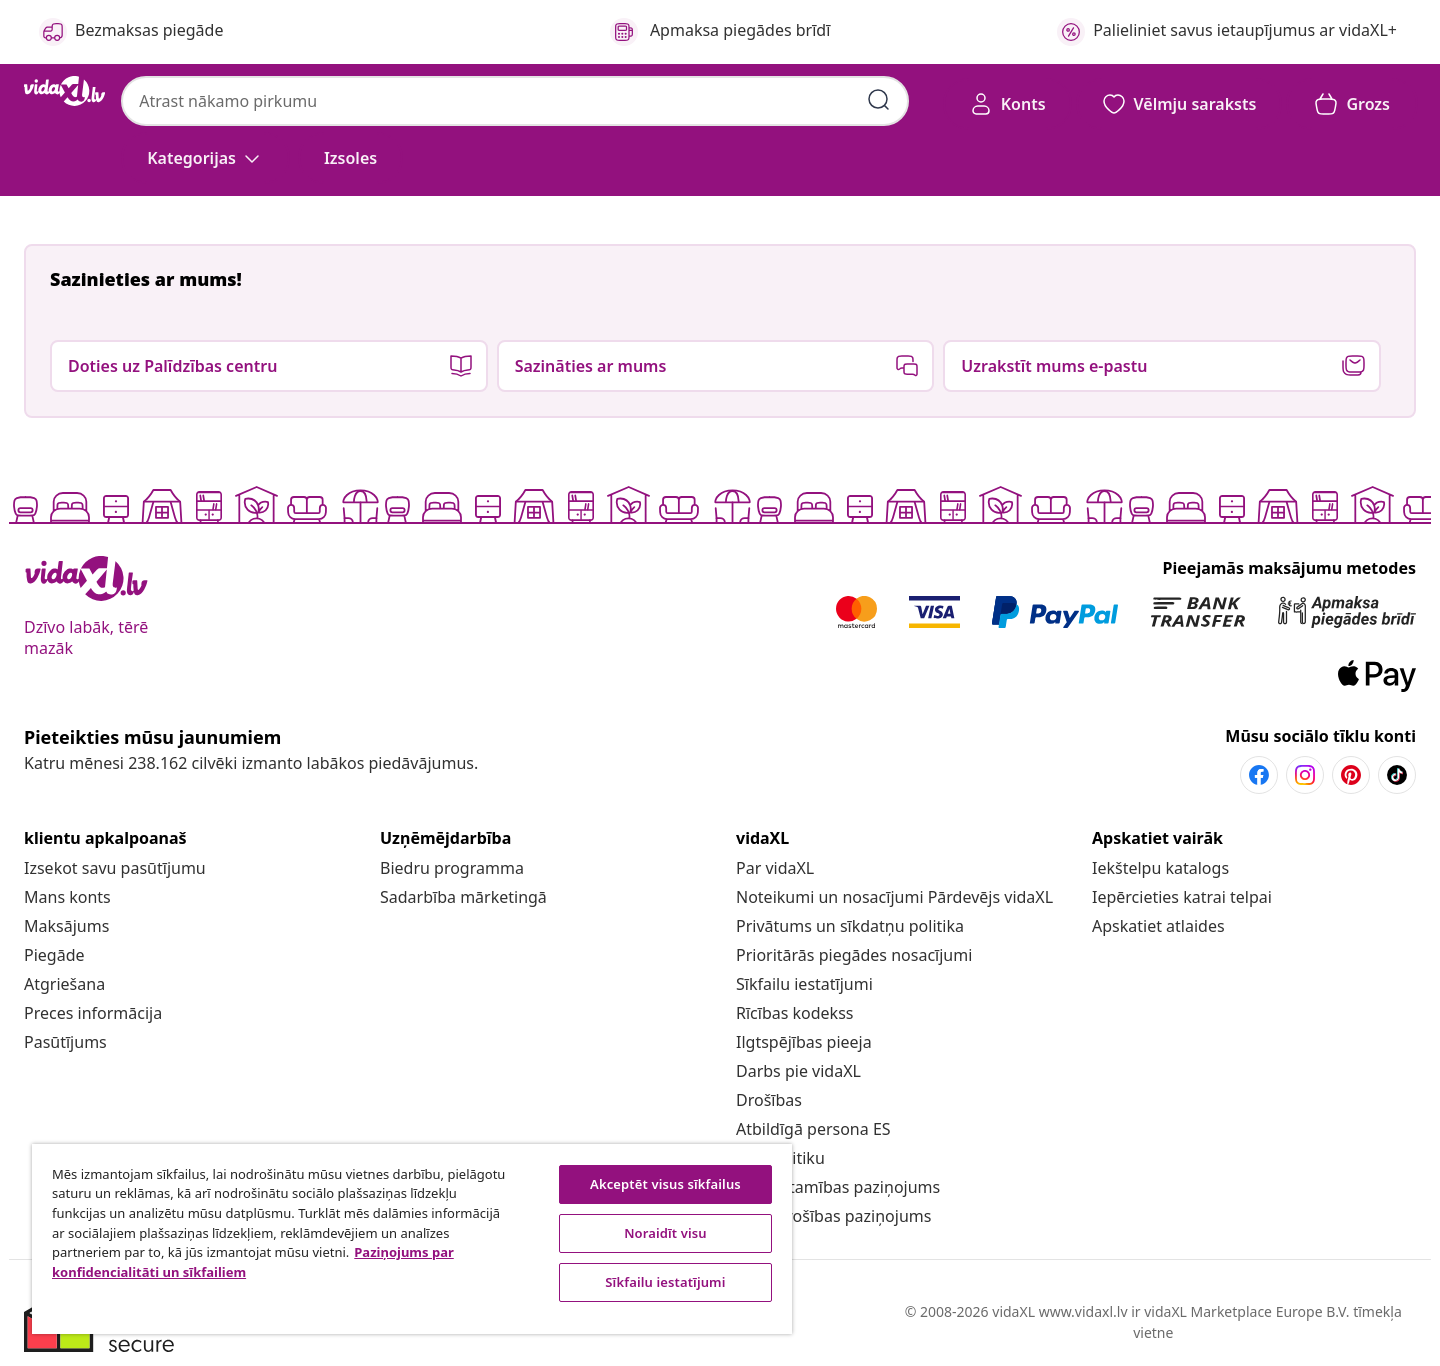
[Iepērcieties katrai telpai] (1182, 897)
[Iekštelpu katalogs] (1160, 868)
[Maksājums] (66, 926)
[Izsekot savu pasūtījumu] (115, 868)
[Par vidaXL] (775, 868)
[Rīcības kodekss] (795, 1013)
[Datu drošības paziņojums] (833, 1216)
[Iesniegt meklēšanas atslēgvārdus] (879, 100)
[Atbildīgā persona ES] (813, 1129)
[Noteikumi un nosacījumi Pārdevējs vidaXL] (894, 897)
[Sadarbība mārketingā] (463, 897)
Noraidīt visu (665, 1233)
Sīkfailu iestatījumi (804, 984)
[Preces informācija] (93, 1013)
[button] (350, 158)
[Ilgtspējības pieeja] (804, 1042)
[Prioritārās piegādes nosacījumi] (854, 955)
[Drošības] (769, 1100)
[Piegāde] (54, 955)
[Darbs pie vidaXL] (798, 1071)
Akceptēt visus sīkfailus (665, 1184)
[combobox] (515, 101)
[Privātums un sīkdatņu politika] (850, 926)
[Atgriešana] (64, 984)
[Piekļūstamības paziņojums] (838, 1187)
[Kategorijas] (205, 158)
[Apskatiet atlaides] (1158, 926)
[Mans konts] (67, 897)
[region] (412, 1239)
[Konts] (1007, 104)
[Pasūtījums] (65, 1042)
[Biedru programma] (452, 868)
